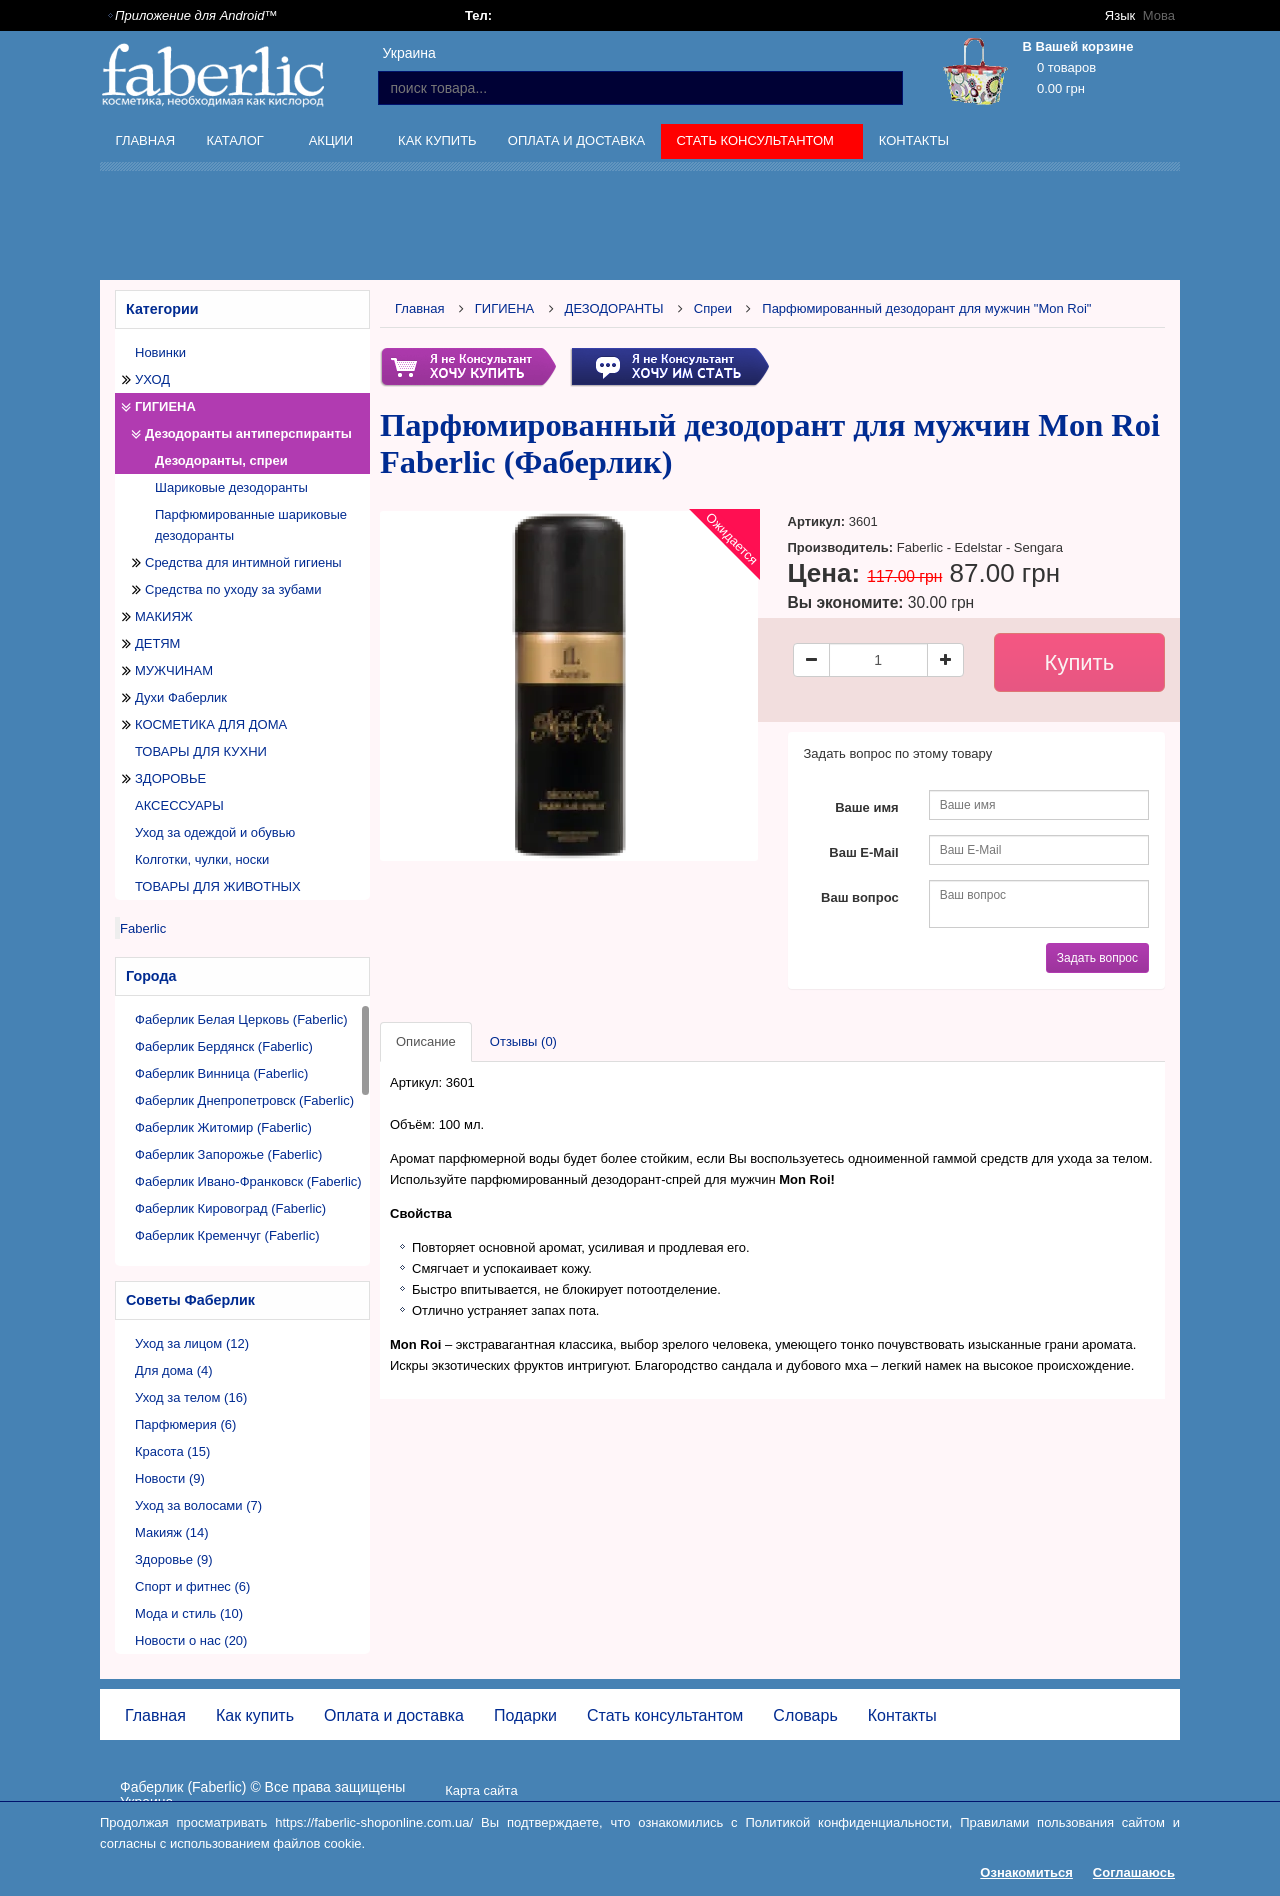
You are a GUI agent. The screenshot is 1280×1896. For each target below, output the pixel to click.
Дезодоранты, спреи (221, 460)
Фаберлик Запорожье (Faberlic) (228, 1154)
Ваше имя (867, 807)
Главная (146, 140)
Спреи (713, 308)
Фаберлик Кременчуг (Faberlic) (227, 1235)
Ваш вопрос (860, 897)
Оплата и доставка (576, 140)
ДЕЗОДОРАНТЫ (614, 308)
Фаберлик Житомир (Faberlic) (223, 1127)
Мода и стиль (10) (189, 1613)
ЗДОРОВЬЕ (170, 778)
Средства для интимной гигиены (243, 562)
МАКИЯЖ (164, 616)
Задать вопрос (1097, 958)
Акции (333, 144)
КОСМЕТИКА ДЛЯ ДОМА (211, 724)
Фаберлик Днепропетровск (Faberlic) (244, 1100)
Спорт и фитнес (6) (192, 1586)
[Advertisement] (640, 229)
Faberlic (143, 928)
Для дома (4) (174, 1370)
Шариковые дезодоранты (231, 487)
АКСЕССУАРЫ (179, 805)
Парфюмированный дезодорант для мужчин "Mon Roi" (926, 308)
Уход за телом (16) (191, 1397)
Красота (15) (172, 1451)
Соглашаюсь (1134, 1872)
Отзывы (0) (523, 1041)
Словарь (805, 1715)
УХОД (152, 379)
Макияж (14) (172, 1532)
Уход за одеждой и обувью (215, 832)
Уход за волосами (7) (198, 1505)
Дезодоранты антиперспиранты (248, 433)
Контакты (914, 140)
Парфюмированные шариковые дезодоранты (251, 525)
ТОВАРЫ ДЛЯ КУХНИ (201, 751)
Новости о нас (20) (191, 1640)
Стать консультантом (757, 144)
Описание (426, 1041)
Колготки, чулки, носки (202, 859)
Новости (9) (170, 1478)
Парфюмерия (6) (185, 1424)
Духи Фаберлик (181, 697)
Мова (1159, 15)
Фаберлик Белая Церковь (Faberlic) (241, 1019)
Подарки (525, 1715)
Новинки (160, 352)
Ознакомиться (1026, 1872)
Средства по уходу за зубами (233, 589)
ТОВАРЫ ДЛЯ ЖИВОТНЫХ (218, 886)
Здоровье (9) (174, 1559)
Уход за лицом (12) (192, 1343)
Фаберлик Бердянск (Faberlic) (224, 1046)
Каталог (237, 144)
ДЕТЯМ (157, 643)
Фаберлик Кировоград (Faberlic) (230, 1208)
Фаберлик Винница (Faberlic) (221, 1073)
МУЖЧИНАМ (174, 670)
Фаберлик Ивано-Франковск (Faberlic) (248, 1181)
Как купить (437, 140)
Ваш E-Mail (863, 852)
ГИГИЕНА (165, 406)
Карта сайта (481, 1790)
